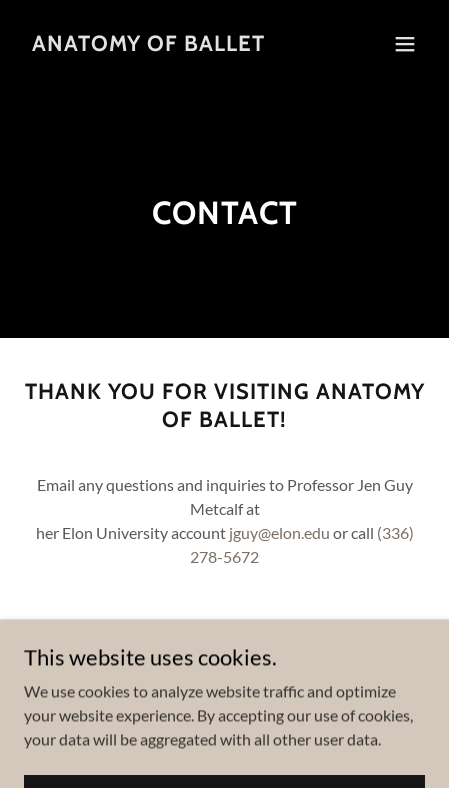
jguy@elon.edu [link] (279, 532)
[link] (148, 44)
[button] (405, 44)
